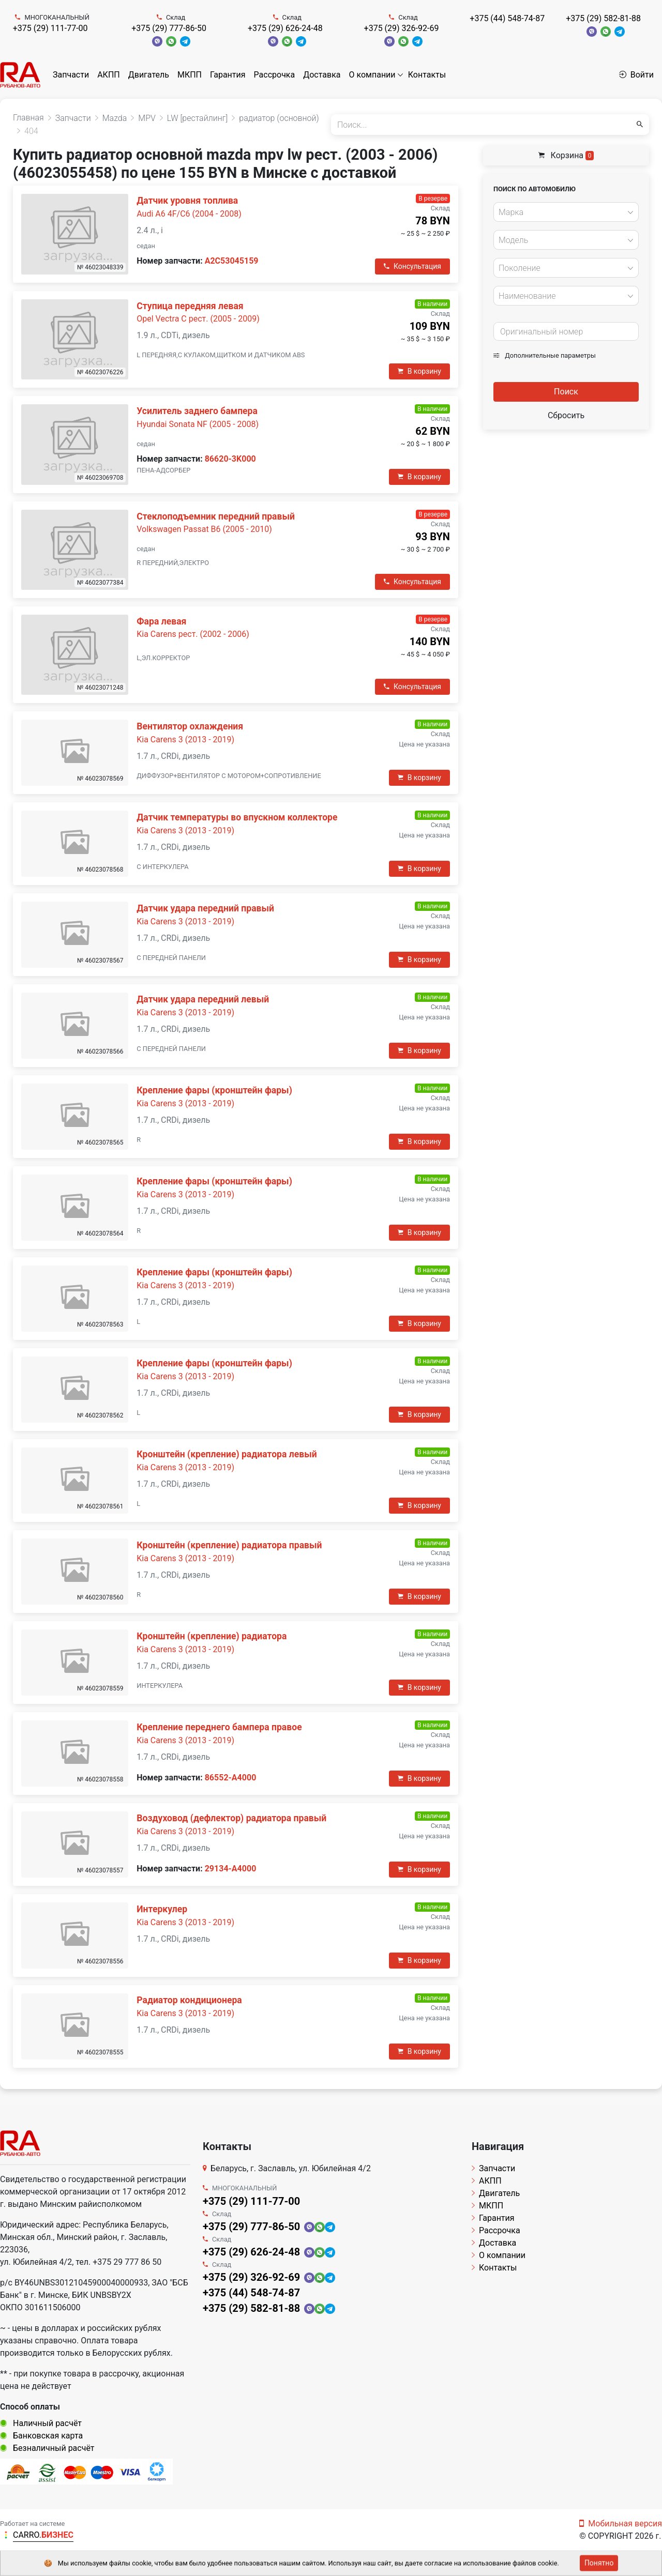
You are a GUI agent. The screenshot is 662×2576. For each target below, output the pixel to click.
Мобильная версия (620, 2523)
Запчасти (71, 75)
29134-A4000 (231, 1868)
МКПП (189, 75)
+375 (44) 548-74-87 (507, 18)
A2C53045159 (232, 261)
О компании (372, 75)
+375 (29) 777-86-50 (168, 28)
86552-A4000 (231, 1777)
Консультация (412, 266)
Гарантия (228, 75)
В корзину (419, 371)
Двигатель (148, 75)
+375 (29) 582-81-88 (603, 18)
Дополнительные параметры (544, 355)
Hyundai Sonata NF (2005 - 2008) (198, 424)
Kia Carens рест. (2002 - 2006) (193, 634)
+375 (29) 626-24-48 (285, 28)
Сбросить (566, 415)
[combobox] (566, 212)
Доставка (321, 75)
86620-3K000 (230, 459)
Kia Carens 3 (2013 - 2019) (185, 739)
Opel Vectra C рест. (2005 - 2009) (198, 319)
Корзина (566, 155)
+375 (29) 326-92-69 (401, 28)
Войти (636, 75)
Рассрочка (274, 75)
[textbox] (563, 212)
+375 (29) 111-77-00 (50, 28)
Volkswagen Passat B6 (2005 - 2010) (204, 529)
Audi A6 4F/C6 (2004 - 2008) (189, 214)
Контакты (427, 75)
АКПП (108, 75)
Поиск (566, 392)
